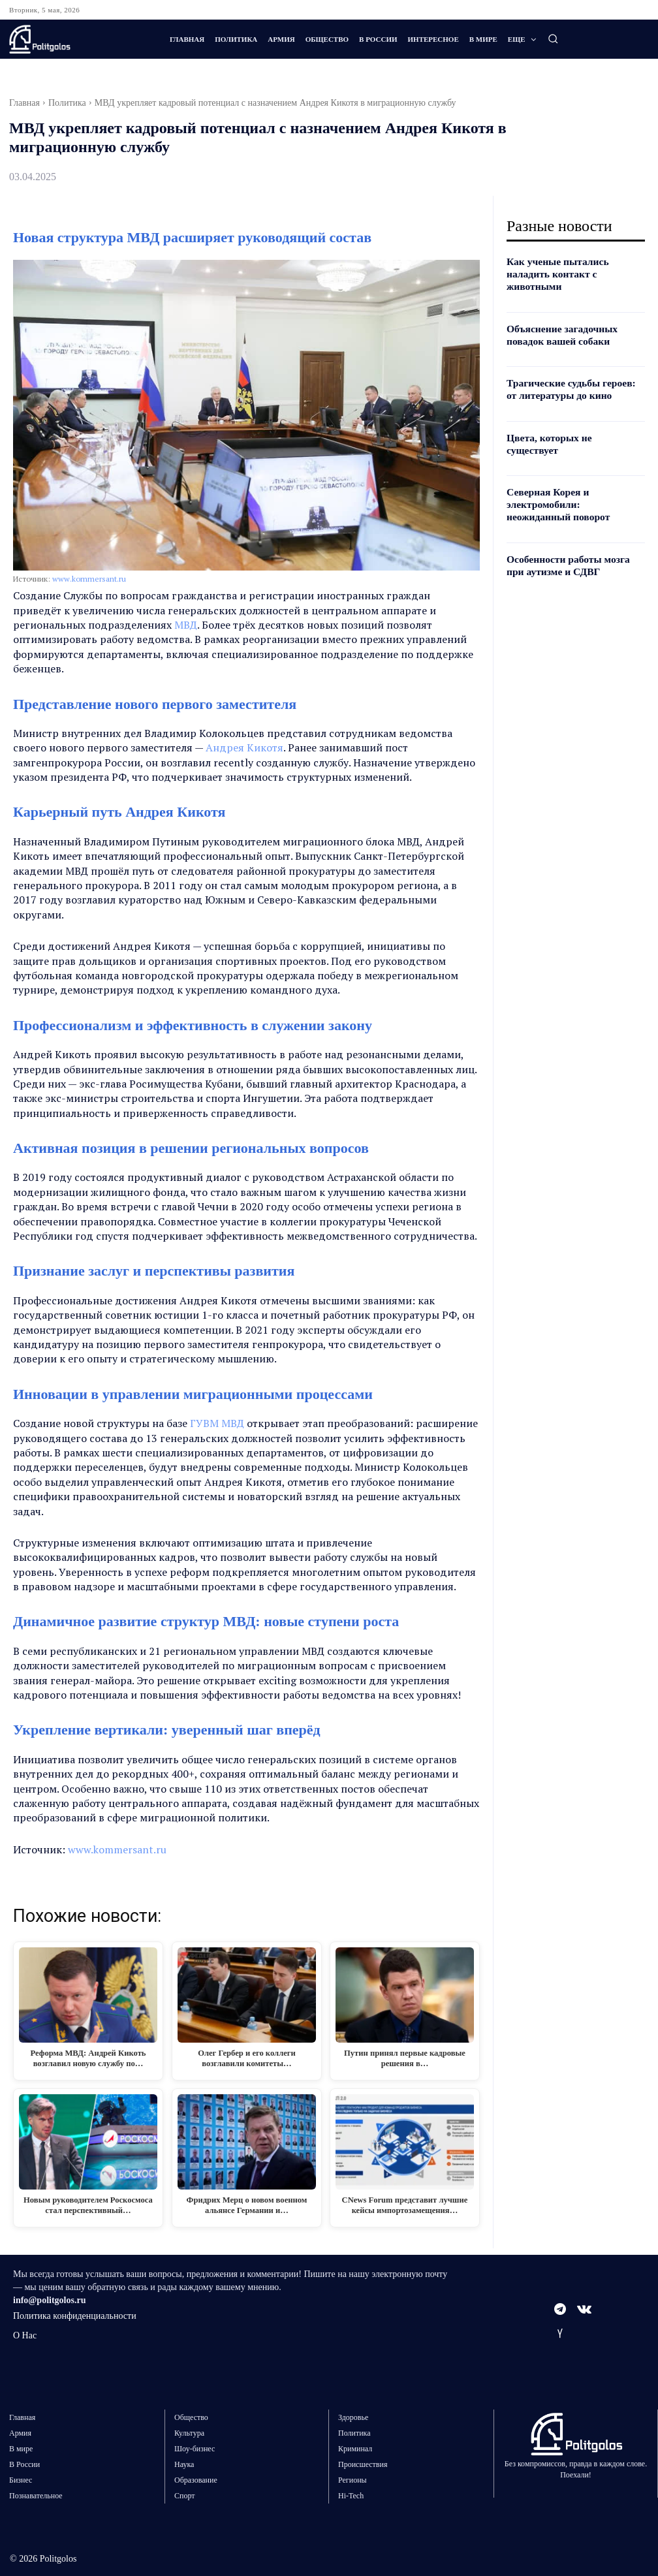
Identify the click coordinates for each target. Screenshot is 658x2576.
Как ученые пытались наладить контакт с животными (573, 267)
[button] (553, 38)
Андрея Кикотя (244, 747)
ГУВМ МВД (217, 1423)
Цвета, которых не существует (569, 422)
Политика (67, 103)
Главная (24, 103)
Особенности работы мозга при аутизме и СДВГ (571, 534)
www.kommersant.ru (89, 579)
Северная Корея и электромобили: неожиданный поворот (570, 476)
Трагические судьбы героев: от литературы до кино (570, 374)
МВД (185, 625)
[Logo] (79, 39)
